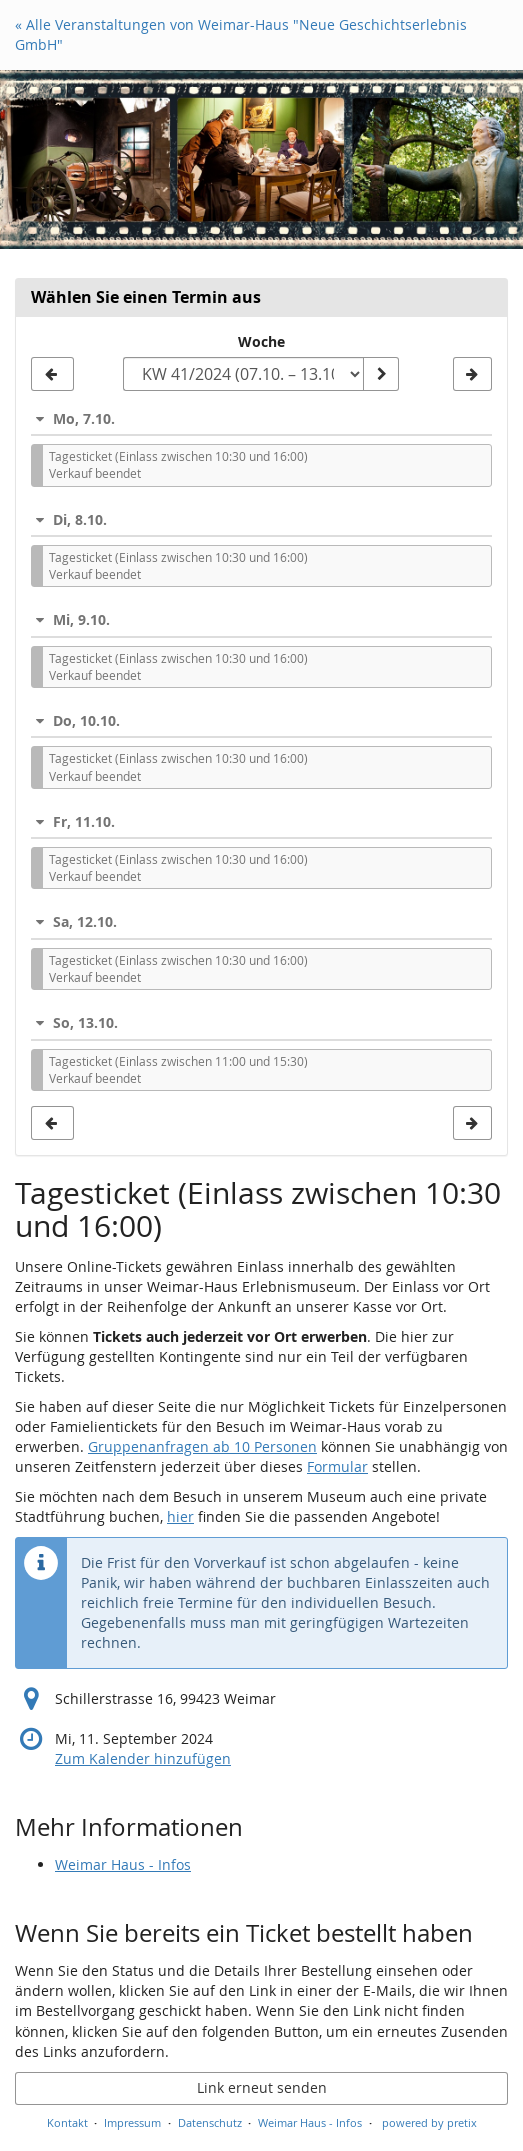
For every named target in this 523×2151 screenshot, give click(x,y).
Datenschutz (210, 2122)
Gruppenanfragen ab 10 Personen (202, 1446)
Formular (337, 1466)
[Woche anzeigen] (381, 374)
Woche (261, 341)
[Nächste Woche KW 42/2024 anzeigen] (472, 374)
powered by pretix (429, 2122)
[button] (261, 418)
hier (180, 1516)
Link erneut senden (262, 2087)
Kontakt (67, 2122)
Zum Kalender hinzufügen (143, 1758)
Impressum (132, 2122)
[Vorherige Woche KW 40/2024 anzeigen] (52, 374)
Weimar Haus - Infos (123, 1864)
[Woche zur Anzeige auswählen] (243, 374)
